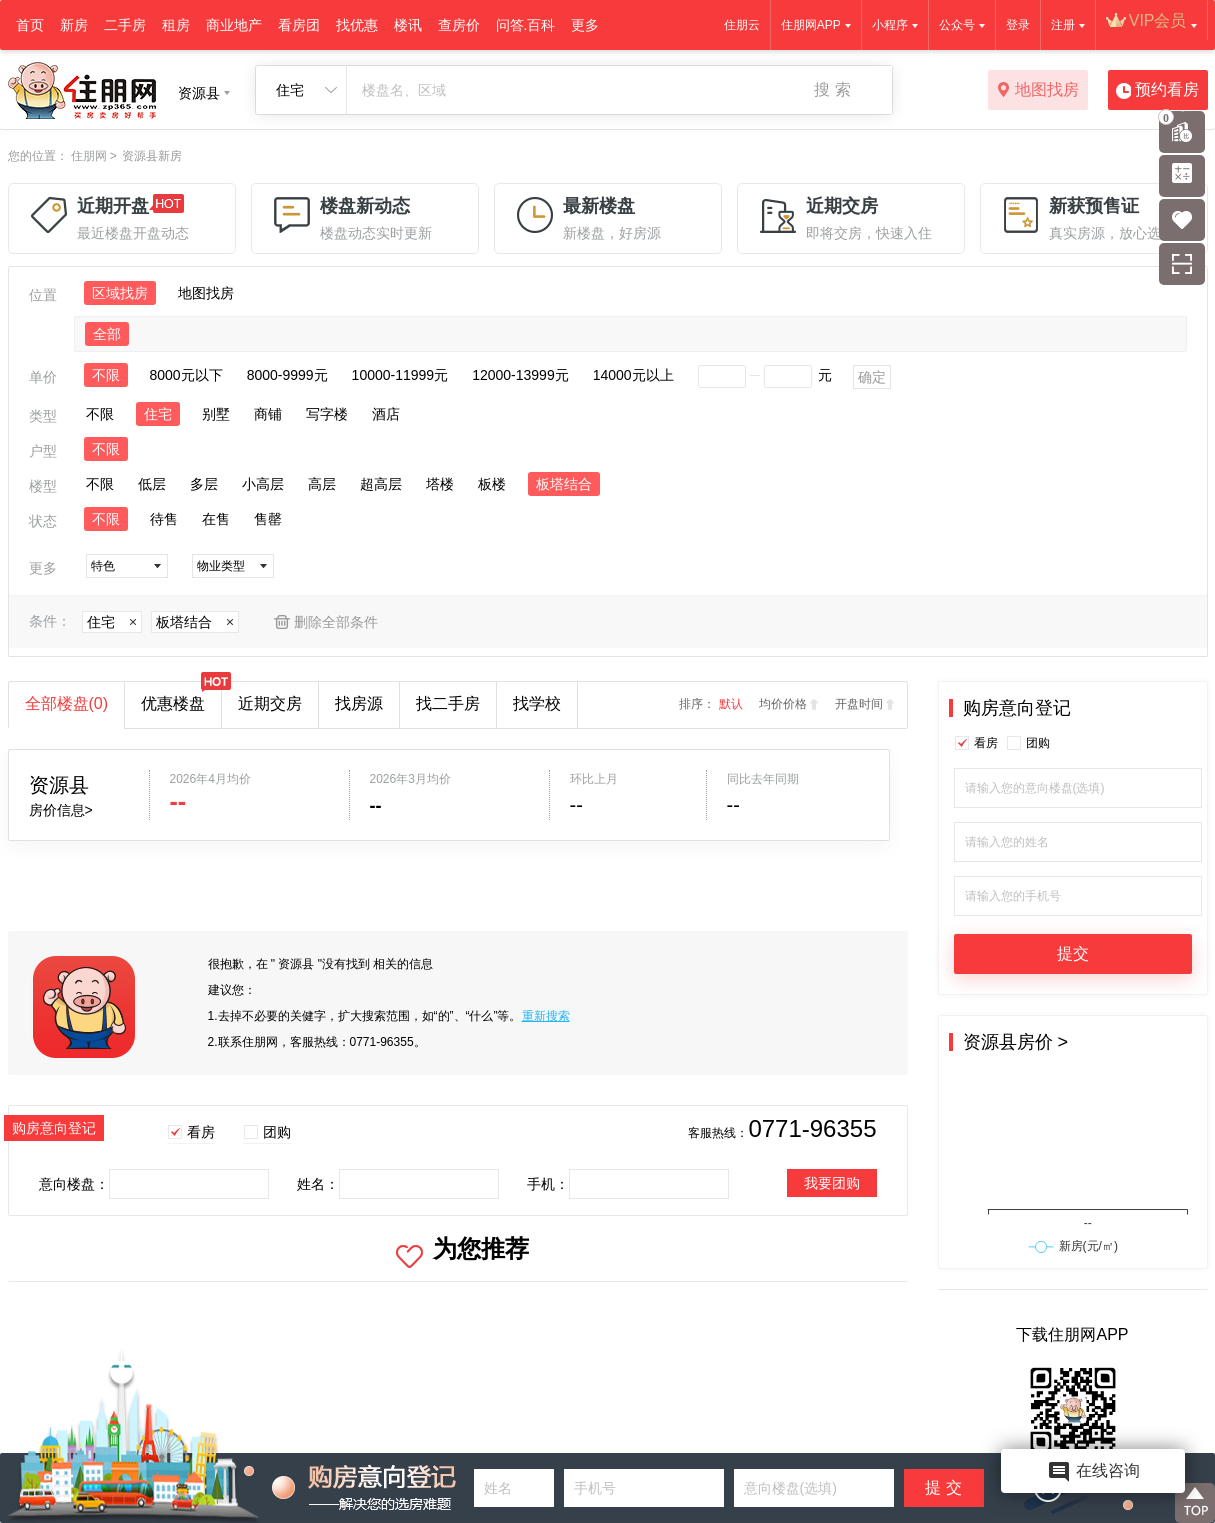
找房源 (359, 703)
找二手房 (448, 703)
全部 (107, 334)
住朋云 (742, 25)
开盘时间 (859, 704)
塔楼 (440, 484)
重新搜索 (546, 1016)
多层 (204, 484)
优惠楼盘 (181, 697)
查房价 (459, 25)
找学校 (537, 703)
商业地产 (234, 25)
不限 (106, 375)
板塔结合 (564, 484)
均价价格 (783, 704)
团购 (277, 1132)
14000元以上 (633, 375)
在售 (216, 519)
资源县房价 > (1016, 1042)
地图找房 (1037, 91)
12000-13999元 (520, 375)
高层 (322, 484)
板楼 (492, 484)
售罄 (268, 519)
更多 (585, 25)
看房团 (299, 25)
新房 (74, 25)
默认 (731, 704)
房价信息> (61, 810)
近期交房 (270, 703)
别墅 (216, 414)
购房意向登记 (1017, 708)
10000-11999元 (400, 375)
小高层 (263, 484)
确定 (872, 377)
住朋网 (89, 156)
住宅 (158, 414)
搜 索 (832, 89)
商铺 (268, 414)
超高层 (381, 484)
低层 (152, 484)
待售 (164, 519)
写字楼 (327, 414)
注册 (1063, 25)
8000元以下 (186, 375)
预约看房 (1157, 91)
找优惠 (357, 25)
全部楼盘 (67, 703)
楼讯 (408, 25)
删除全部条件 (336, 622)
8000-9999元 (287, 375)
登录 (1018, 25)
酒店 (386, 414)
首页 (30, 25)
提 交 (943, 1487)
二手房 (125, 25)
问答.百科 (526, 25)
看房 (201, 1132)
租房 (176, 25)
